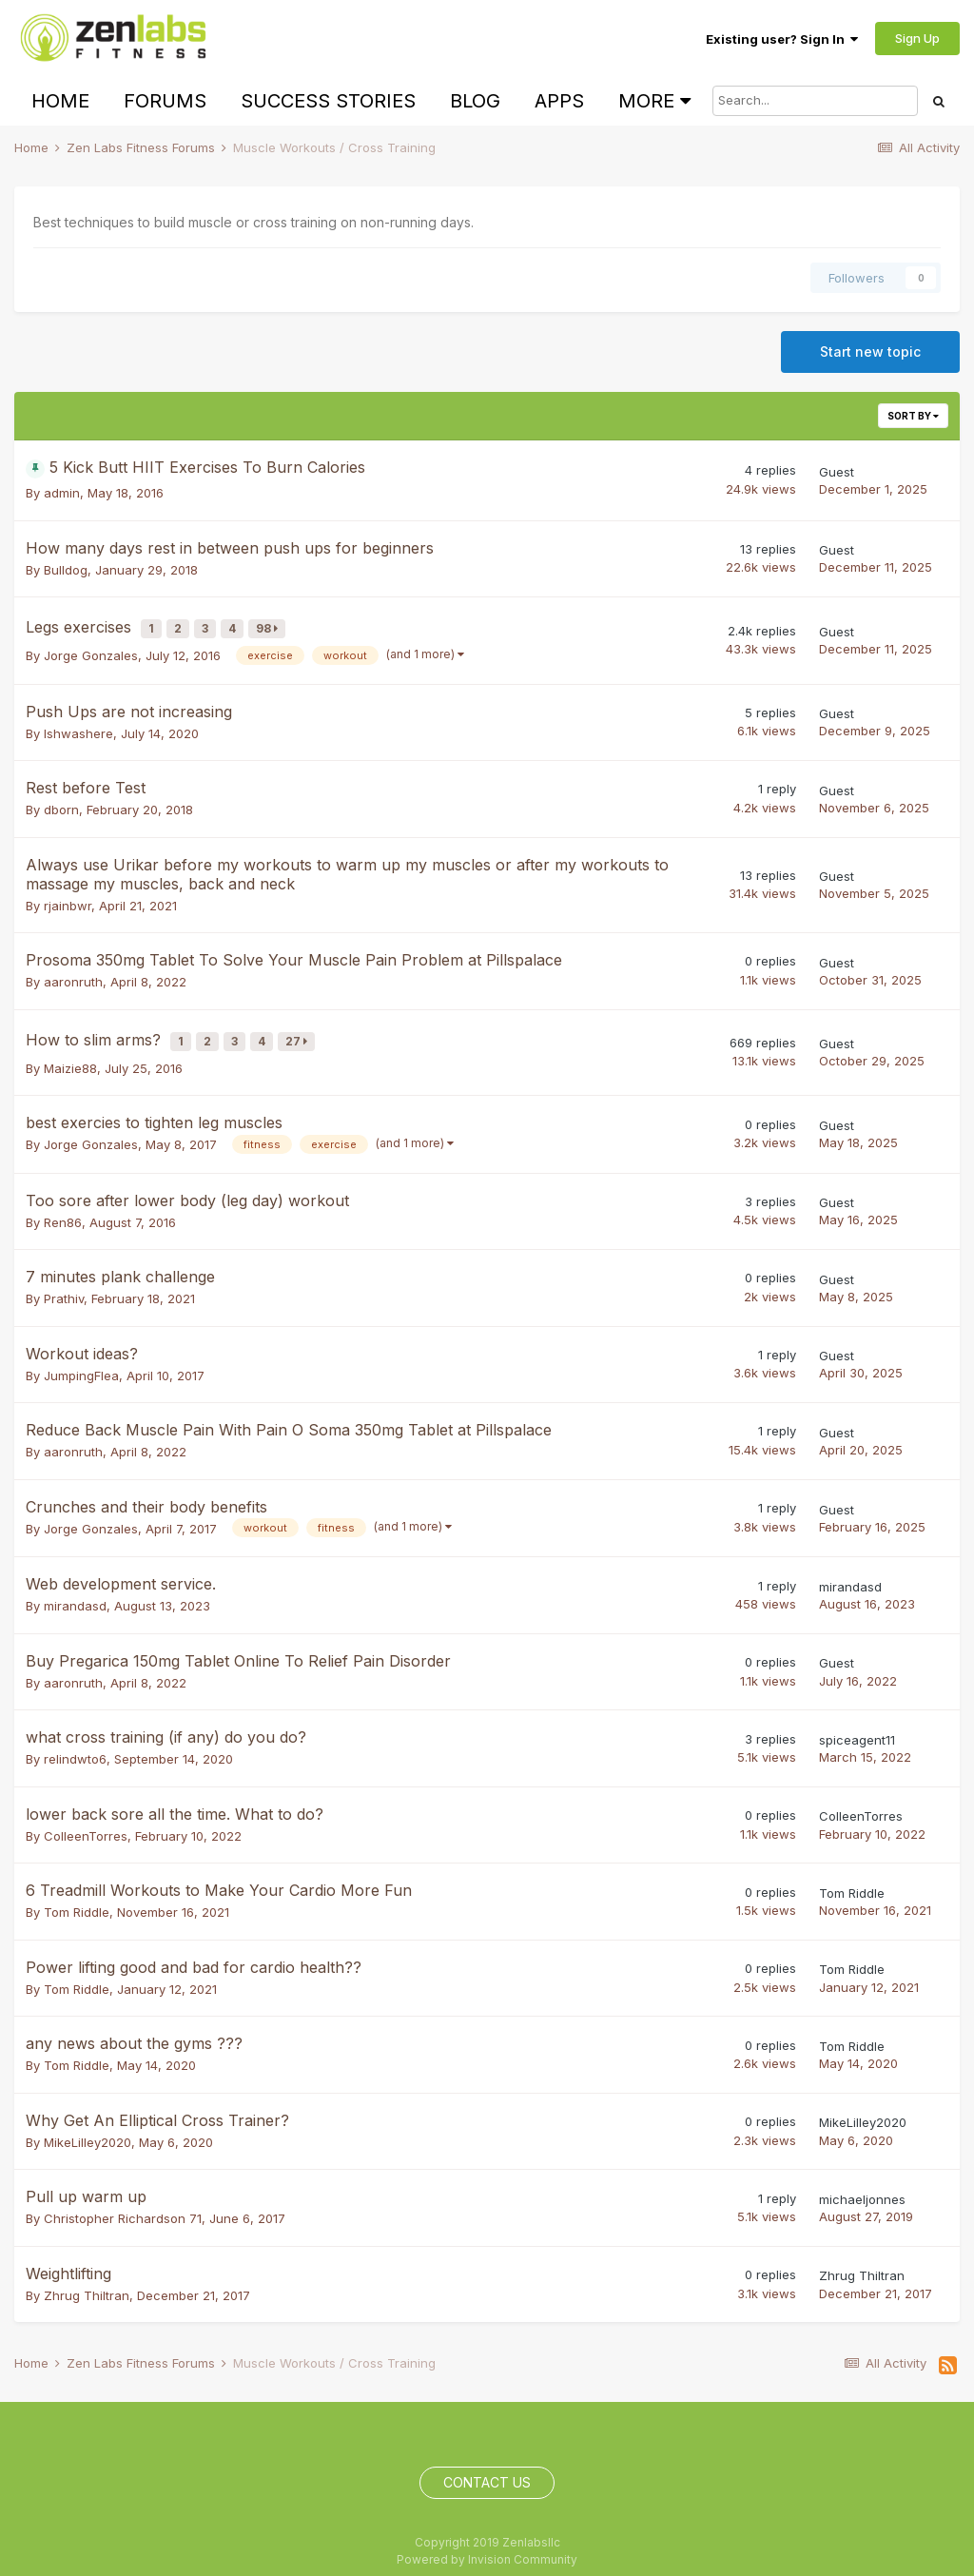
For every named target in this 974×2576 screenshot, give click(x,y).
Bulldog (66, 569)
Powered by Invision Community (487, 2544)
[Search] (815, 101)
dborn (61, 802)
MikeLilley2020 (87, 2127)
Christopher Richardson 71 (123, 2203)
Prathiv (64, 1283)
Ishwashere (78, 725)
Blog (475, 100)
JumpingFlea (81, 1360)
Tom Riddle (76, 1896)
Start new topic (870, 351)
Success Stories (328, 100)
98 (271, 625)
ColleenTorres (85, 1820)
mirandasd (75, 1590)
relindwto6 (75, 1743)
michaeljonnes (862, 2184)
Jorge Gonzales (91, 647)
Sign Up (917, 38)
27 (301, 1031)
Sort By (913, 415)
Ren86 (63, 1207)
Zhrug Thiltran (86, 2280)
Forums (165, 100)
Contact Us (487, 2467)
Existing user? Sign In (782, 39)
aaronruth (73, 974)
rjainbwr (67, 898)
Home (60, 100)
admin (62, 492)
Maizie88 (70, 1053)
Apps (559, 100)
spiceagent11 (857, 1724)
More (654, 100)
